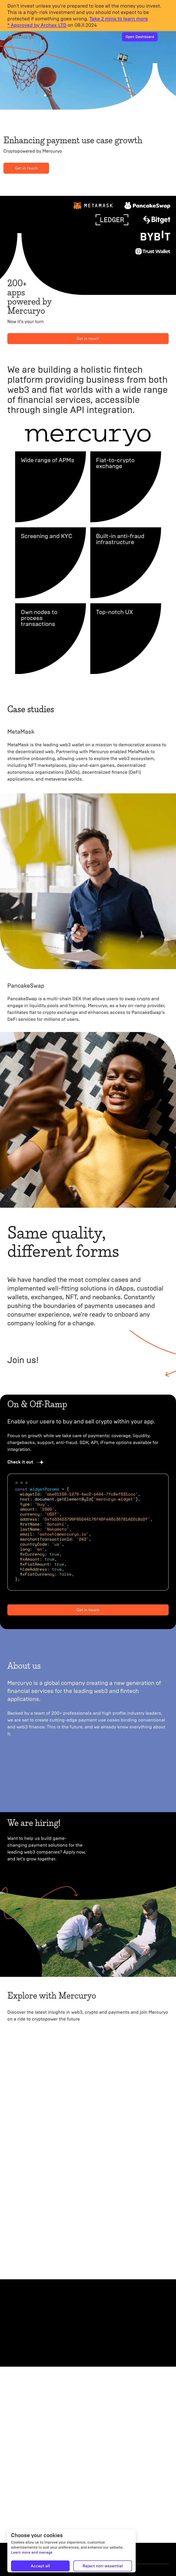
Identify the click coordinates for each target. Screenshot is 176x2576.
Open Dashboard (140, 37)
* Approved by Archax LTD (36, 25)
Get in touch (26, 168)
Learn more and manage (31, 2552)
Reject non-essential (102, 2565)
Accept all (40, 2565)
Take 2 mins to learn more (118, 19)
